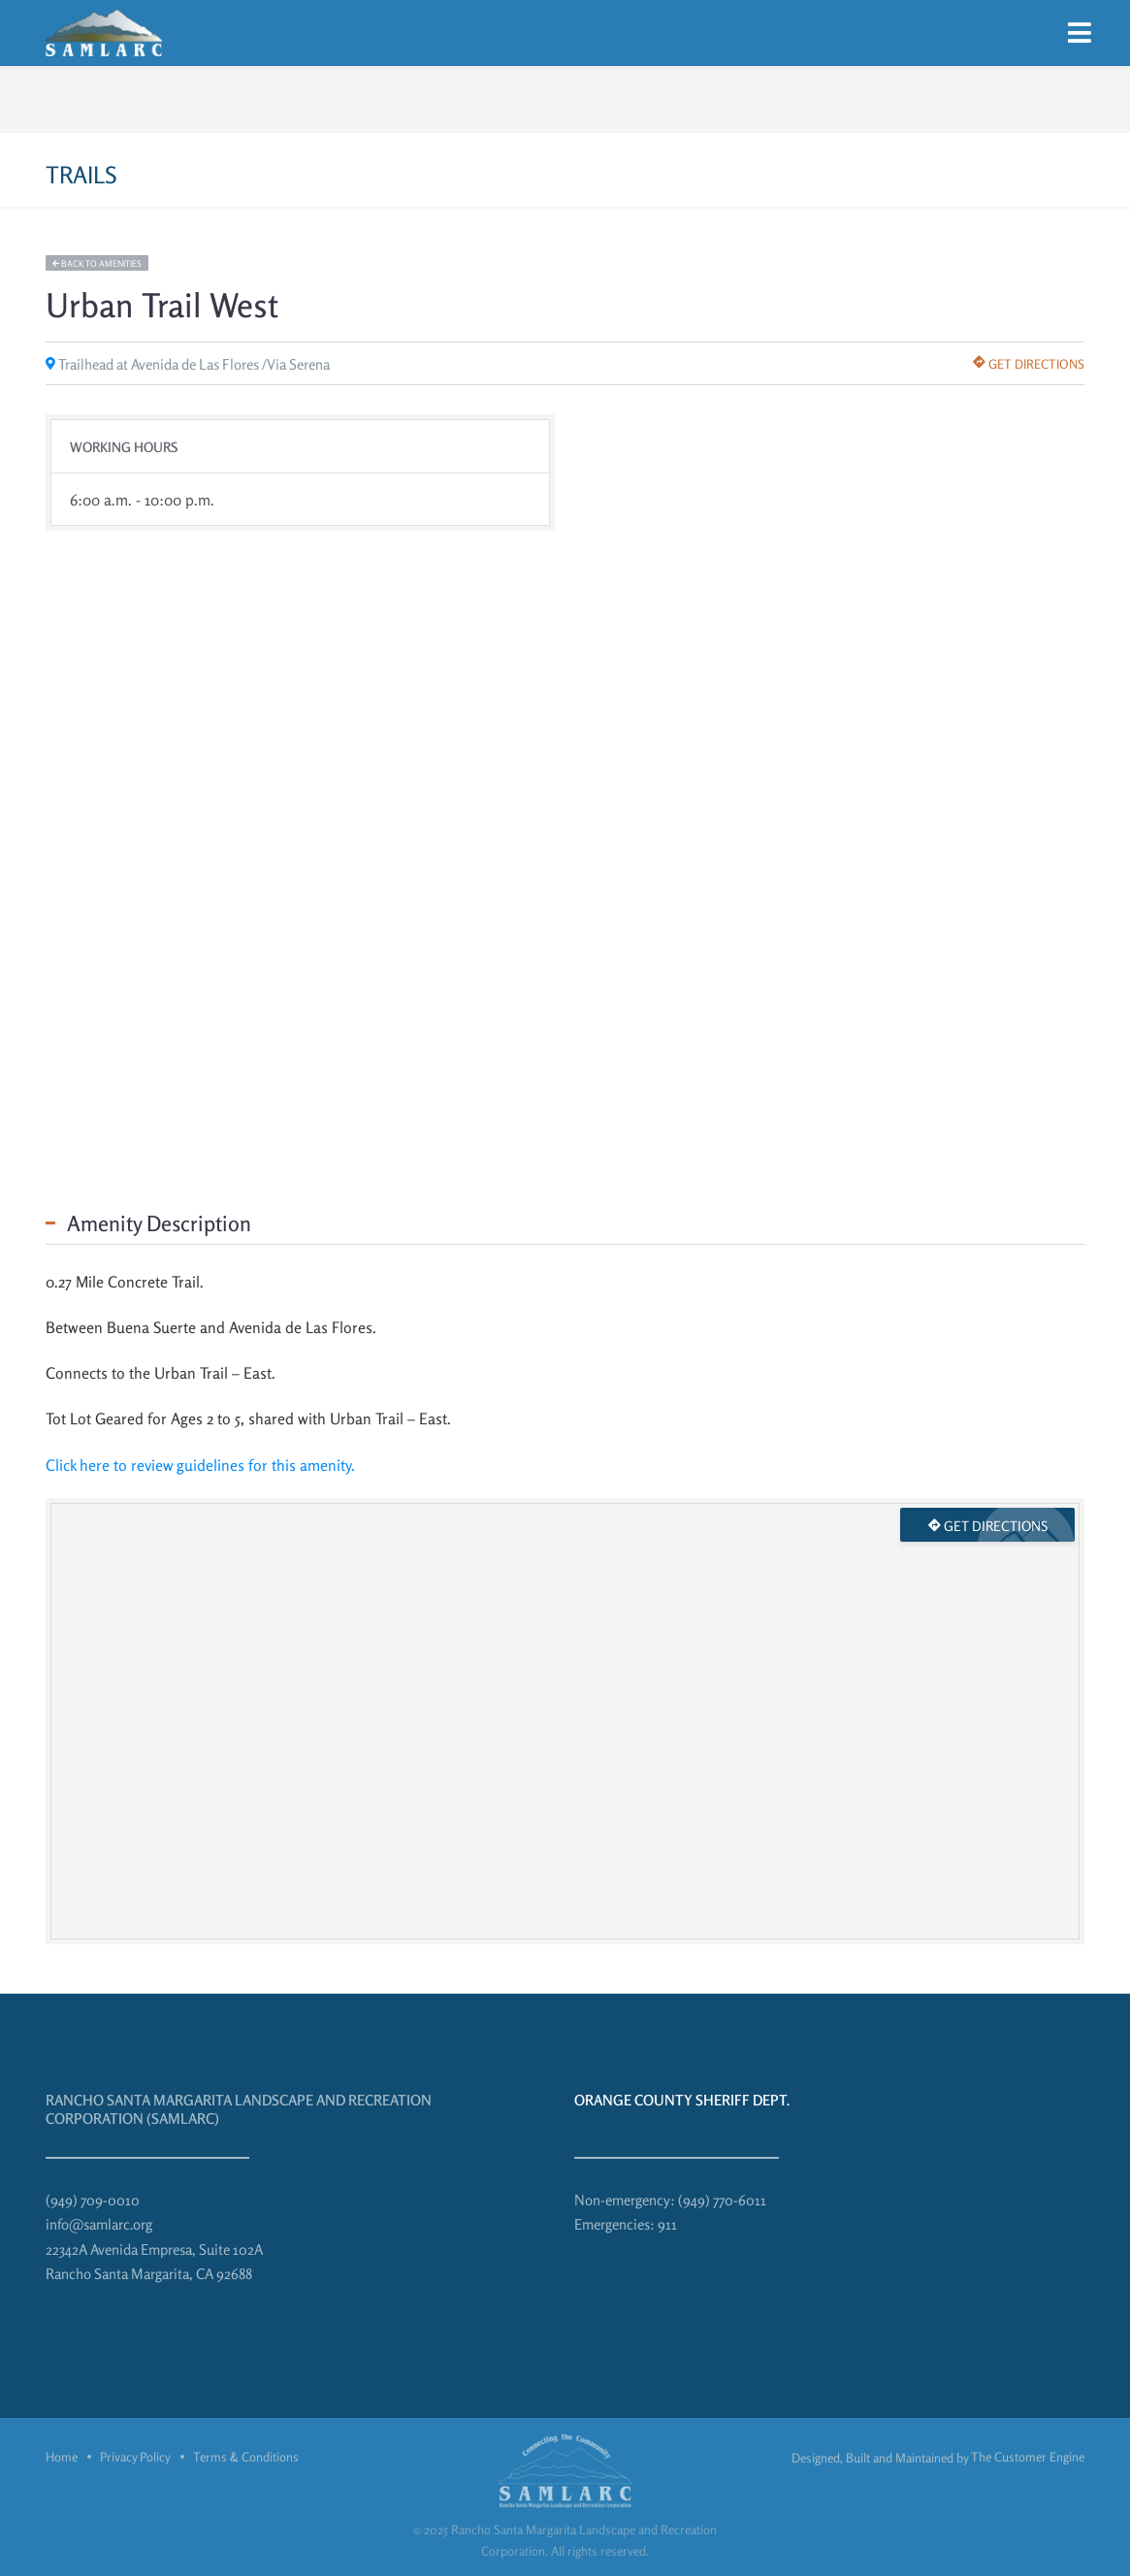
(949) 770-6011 (722, 2200)
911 (667, 2224)
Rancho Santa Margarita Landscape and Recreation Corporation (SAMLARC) (239, 2110)
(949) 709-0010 (93, 2200)
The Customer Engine (1027, 2456)
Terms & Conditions (246, 2456)
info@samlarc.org (99, 2224)
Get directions (1028, 364)
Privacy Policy (135, 2456)
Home (62, 2456)
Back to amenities (97, 263)
